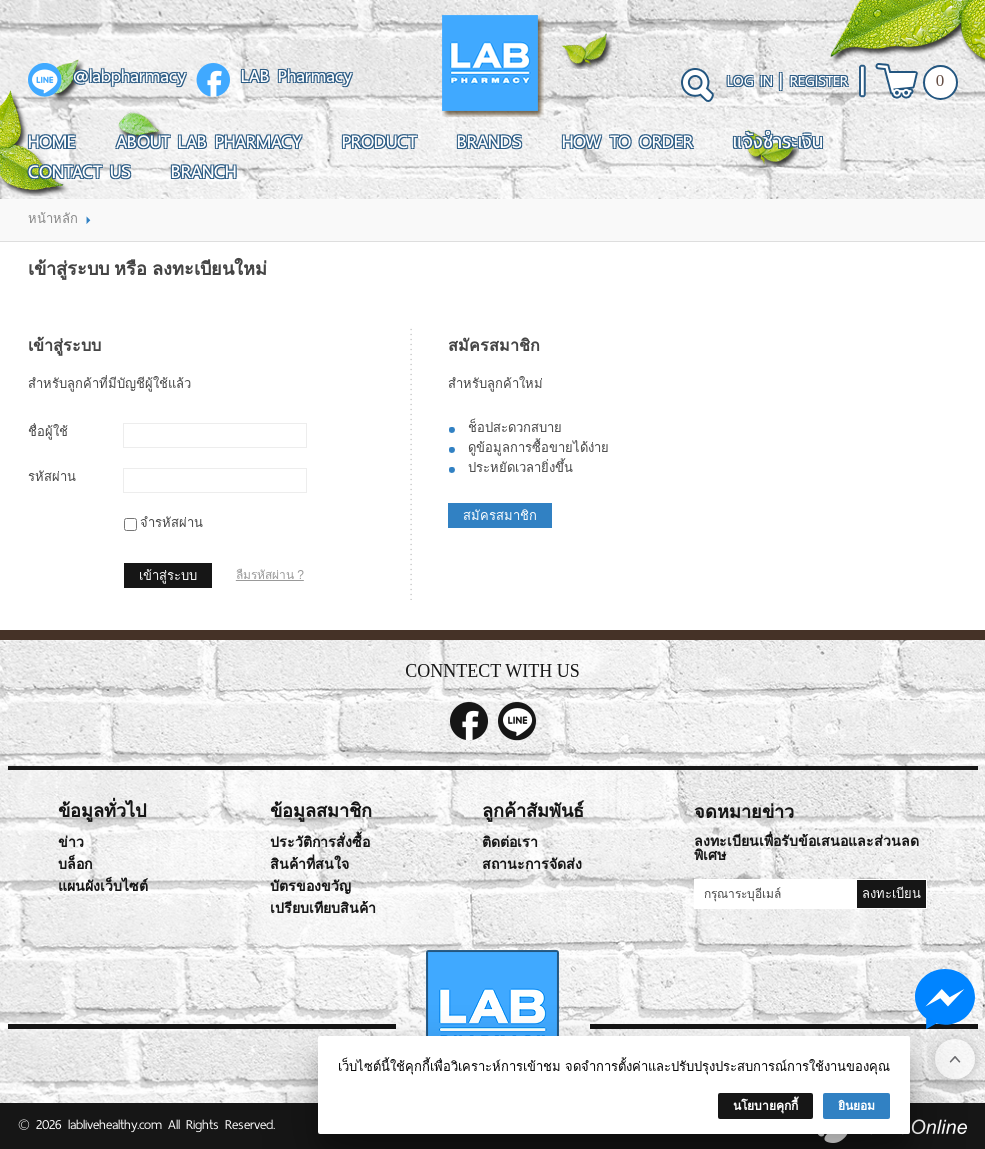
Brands (489, 142)
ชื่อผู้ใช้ (48, 431)
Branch (203, 172)
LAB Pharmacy (296, 77)
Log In (750, 81)
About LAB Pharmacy (209, 142)
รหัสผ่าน (52, 476)
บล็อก (75, 864)
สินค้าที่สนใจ (309, 864)
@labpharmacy (129, 77)
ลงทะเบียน (891, 893)
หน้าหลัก (53, 218)
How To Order (627, 142)
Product (379, 142)
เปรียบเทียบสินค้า (323, 908)
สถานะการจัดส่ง (532, 864)
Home (52, 142)
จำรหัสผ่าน (171, 522)
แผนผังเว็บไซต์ (103, 886)
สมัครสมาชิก (500, 515)
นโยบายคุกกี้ (765, 1106)
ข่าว (71, 842)
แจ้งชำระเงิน (778, 142)
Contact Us (79, 172)
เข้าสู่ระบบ (168, 575)
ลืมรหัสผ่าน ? (270, 575)
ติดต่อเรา (510, 842)
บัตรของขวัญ (310, 886)
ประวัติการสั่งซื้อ (320, 842)
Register (819, 81)
